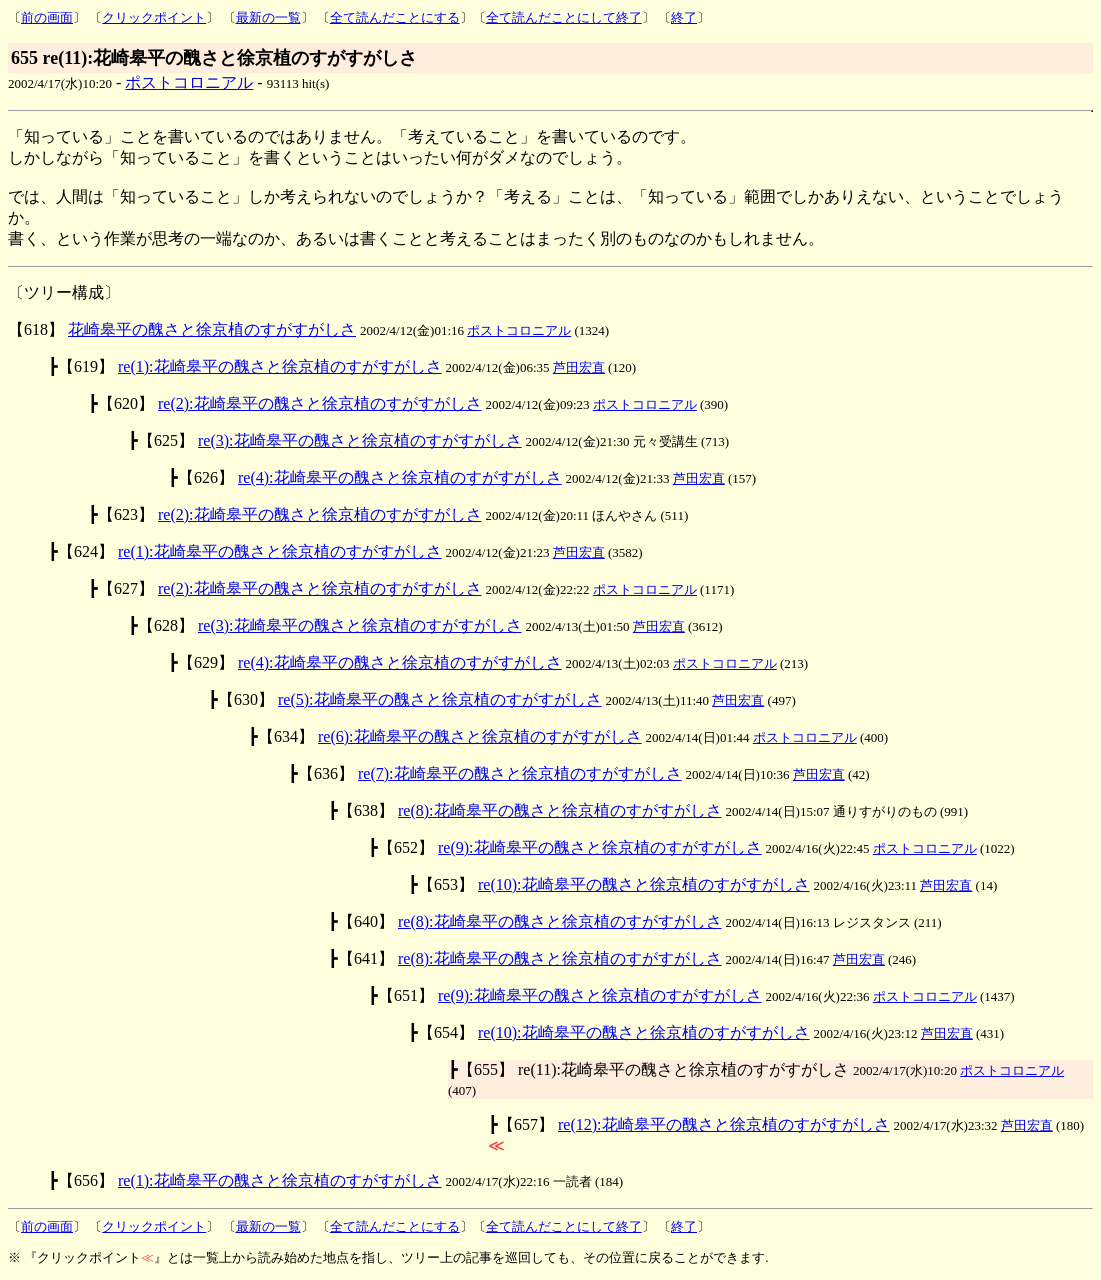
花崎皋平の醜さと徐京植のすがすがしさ (212, 329)
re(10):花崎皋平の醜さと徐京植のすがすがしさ (644, 884)
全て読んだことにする (395, 17)
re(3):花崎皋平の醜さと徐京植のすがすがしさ (360, 440)
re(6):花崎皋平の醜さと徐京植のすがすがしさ (480, 736)
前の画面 (47, 17)
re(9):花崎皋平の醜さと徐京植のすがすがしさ (600, 847)
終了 (684, 17)
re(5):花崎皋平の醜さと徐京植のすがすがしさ (440, 699)
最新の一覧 (268, 17)
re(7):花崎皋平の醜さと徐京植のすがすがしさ (520, 773)
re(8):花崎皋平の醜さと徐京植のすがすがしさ (560, 810)
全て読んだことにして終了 (564, 17)
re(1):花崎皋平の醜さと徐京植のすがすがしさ (280, 366)
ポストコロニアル (189, 82)
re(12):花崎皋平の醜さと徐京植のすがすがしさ (724, 1124)
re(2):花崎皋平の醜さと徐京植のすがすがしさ (320, 403)
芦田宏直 (579, 367)
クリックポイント (154, 17)
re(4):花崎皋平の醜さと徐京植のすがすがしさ (400, 477)
